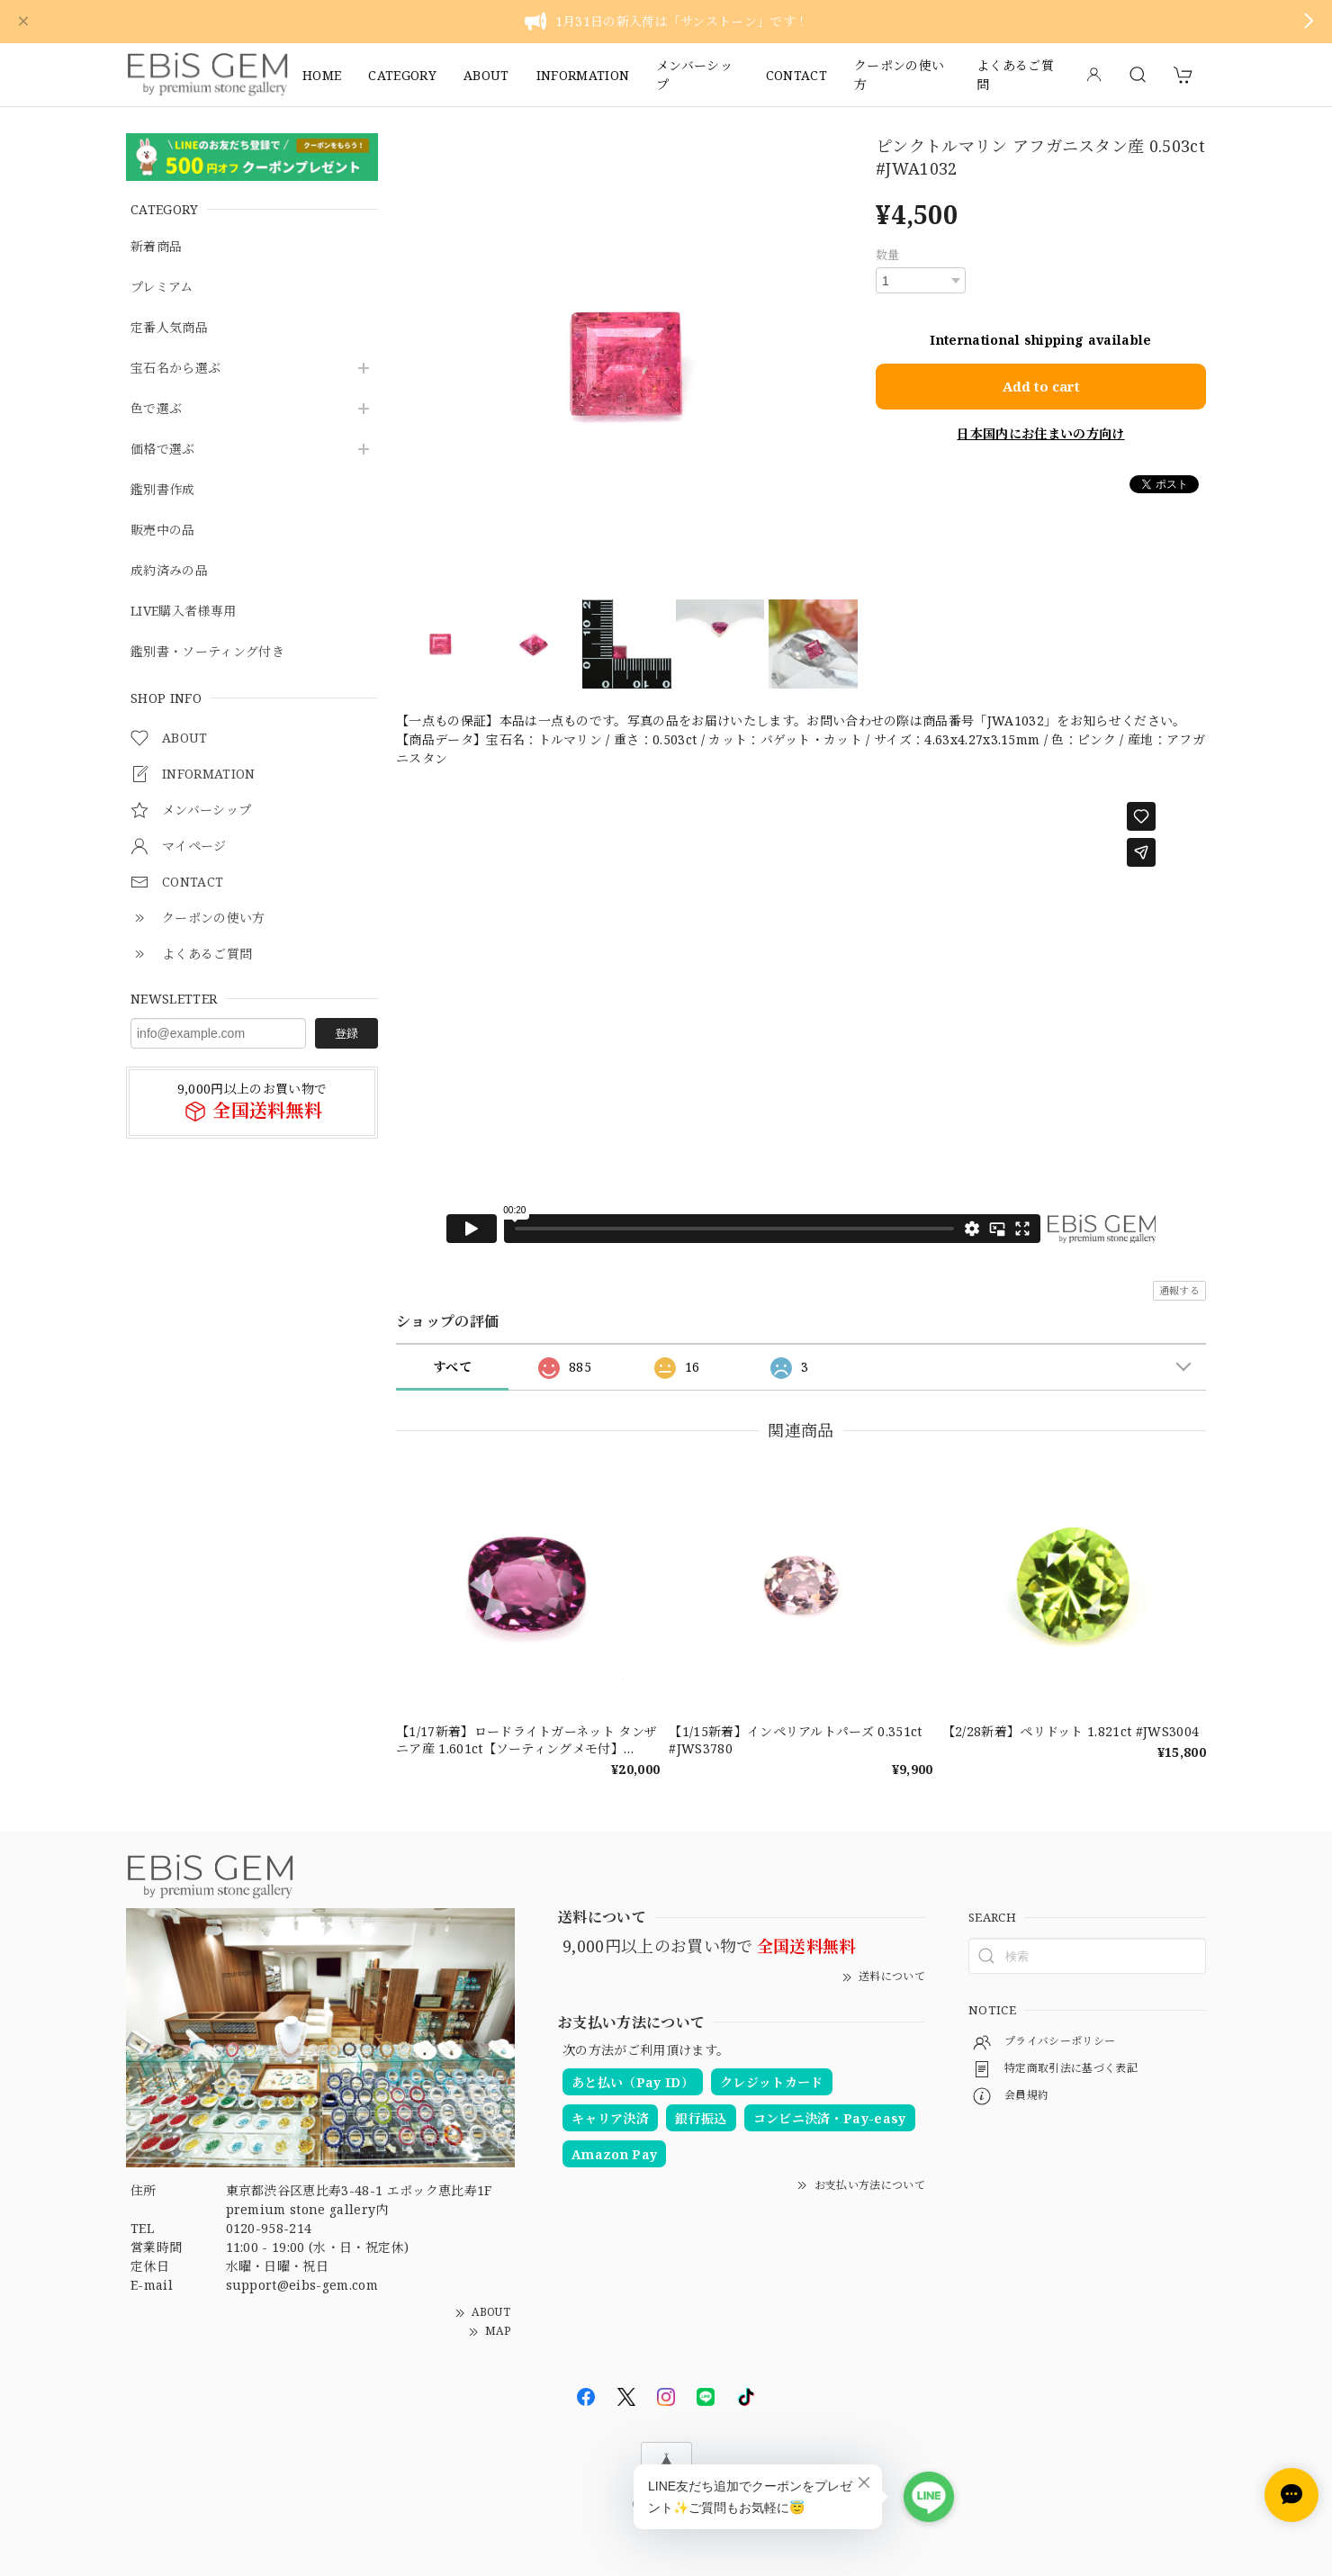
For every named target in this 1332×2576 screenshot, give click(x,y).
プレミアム (162, 287)
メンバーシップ (694, 75)
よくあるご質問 (1015, 75)
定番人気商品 (169, 328)
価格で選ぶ (162, 449)
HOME (321, 75)
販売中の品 (162, 530)
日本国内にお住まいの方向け (1040, 433)
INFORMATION (583, 75)
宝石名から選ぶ (175, 368)
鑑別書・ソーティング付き (207, 652)
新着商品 (156, 247)
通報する (1179, 1290)
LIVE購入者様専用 (183, 611)
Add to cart (1041, 386)
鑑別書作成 (162, 490)
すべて (452, 1366)
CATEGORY (402, 75)
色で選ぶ (156, 409)
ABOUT (486, 75)
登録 (346, 1033)
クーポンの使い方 (899, 75)
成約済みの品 (169, 571)
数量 (888, 255)
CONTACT (796, 75)
